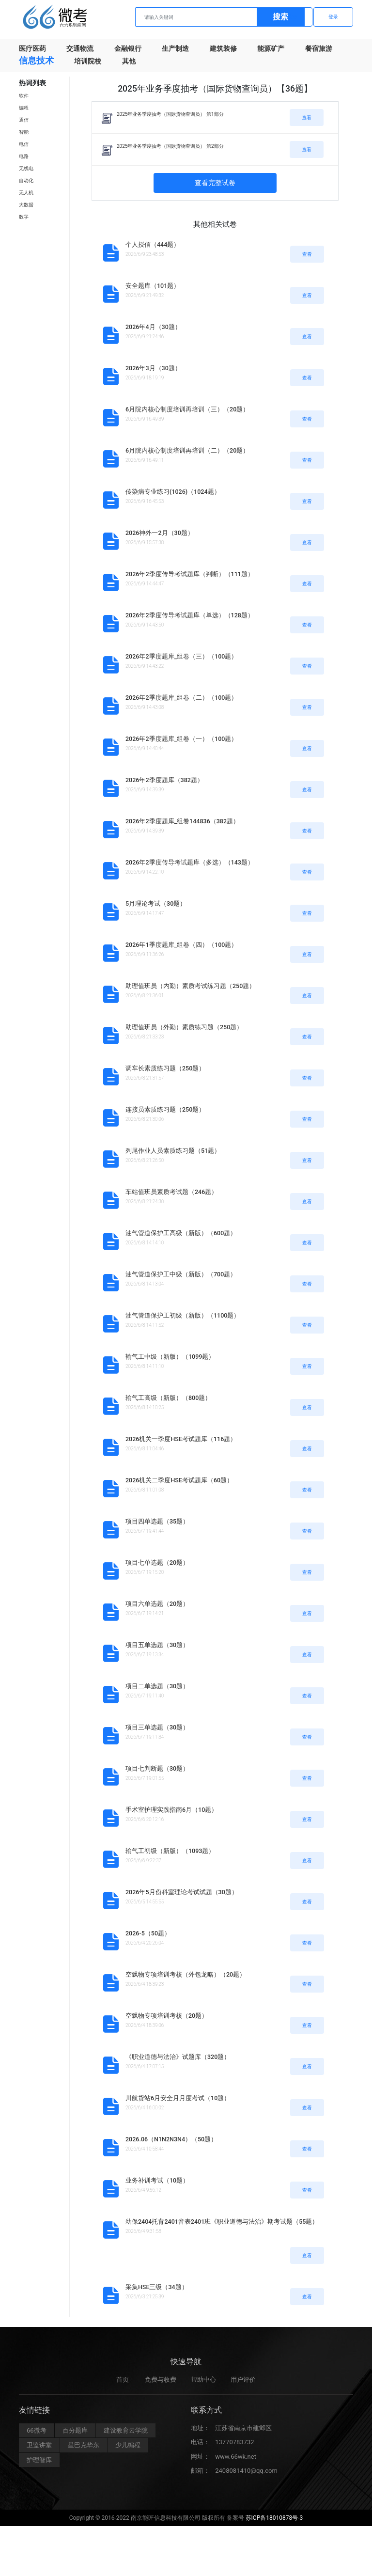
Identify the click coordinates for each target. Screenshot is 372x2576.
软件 (24, 95)
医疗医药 (32, 48)
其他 (129, 61)
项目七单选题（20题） (157, 1562)
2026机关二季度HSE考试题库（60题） (179, 1480)
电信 (24, 144)
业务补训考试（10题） (157, 2180)
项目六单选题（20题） (157, 1603)
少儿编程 (127, 2449)
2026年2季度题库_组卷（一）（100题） (181, 738)
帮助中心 (203, 2384)
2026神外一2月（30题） (159, 532)
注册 (292, 16)
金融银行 (127, 48)
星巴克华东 (83, 2449)
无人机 (26, 192)
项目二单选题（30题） (157, 1686)
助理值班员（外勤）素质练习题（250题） (184, 1027)
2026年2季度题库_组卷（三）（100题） (181, 656)
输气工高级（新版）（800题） (168, 1397)
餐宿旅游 (318, 48)
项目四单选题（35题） (157, 1521)
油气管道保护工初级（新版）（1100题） (182, 1315)
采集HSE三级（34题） (156, 2287)
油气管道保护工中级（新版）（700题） (180, 1274)
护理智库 (39, 2464)
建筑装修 (223, 48)
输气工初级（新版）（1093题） (170, 1850)
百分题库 (75, 2435)
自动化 (26, 180)
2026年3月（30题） (153, 368)
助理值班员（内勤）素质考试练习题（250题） (190, 986)
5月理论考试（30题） (155, 903)
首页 (122, 2384)
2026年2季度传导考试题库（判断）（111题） (189, 574)
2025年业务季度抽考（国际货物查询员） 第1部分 (170, 114)
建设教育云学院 (126, 2435)
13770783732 (234, 2446)
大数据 (26, 204)
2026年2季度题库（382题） (164, 780)
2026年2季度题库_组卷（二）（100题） (181, 697)
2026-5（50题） (147, 1933)
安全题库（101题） (152, 285)
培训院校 (87, 61)
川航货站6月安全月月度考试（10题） (177, 2098)
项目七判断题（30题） (157, 1768)
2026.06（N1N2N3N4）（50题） (171, 2139)
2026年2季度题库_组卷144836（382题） (182, 821)
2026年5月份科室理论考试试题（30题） (181, 1892)
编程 (24, 107)
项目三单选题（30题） (157, 1727)
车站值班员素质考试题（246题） (171, 1191)
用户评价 (243, 2384)
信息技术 (36, 60)
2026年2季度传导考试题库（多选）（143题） (189, 862)
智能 (24, 132)
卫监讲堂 (39, 2449)
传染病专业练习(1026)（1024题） (172, 491)
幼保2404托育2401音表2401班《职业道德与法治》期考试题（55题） (221, 2221)
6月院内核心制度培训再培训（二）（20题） (187, 450)
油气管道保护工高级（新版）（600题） (180, 1233)
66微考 (36, 2435)
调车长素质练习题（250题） (165, 1068)
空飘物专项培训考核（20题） (166, 2015)
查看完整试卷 (215, 183)
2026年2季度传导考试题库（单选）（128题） (189, 615)
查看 (306, 117)
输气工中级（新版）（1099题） (170, 1356)
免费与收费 (160, 2384)
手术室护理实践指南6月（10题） (171, 1809)
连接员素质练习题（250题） (165, 1109)
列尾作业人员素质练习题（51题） (172, 1150)
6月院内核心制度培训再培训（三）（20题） (187, 409)
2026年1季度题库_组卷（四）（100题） (181, 944)
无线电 (26, 168)
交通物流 (79, 48)
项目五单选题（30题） (157, 1645)
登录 (333, 16)
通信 (24, 120)
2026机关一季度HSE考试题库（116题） (180, 1439)
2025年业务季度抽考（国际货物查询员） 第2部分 (170, 146)
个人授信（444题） (152, 244)
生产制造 (175, 48)
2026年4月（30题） (153, 326)
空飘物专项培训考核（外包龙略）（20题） (185, 1974)
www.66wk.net (235, 2461)
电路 (24, 156)
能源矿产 (270, 48)
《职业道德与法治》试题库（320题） (177, 2056)
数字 (24, 217)
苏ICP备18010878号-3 (274, 2522)
